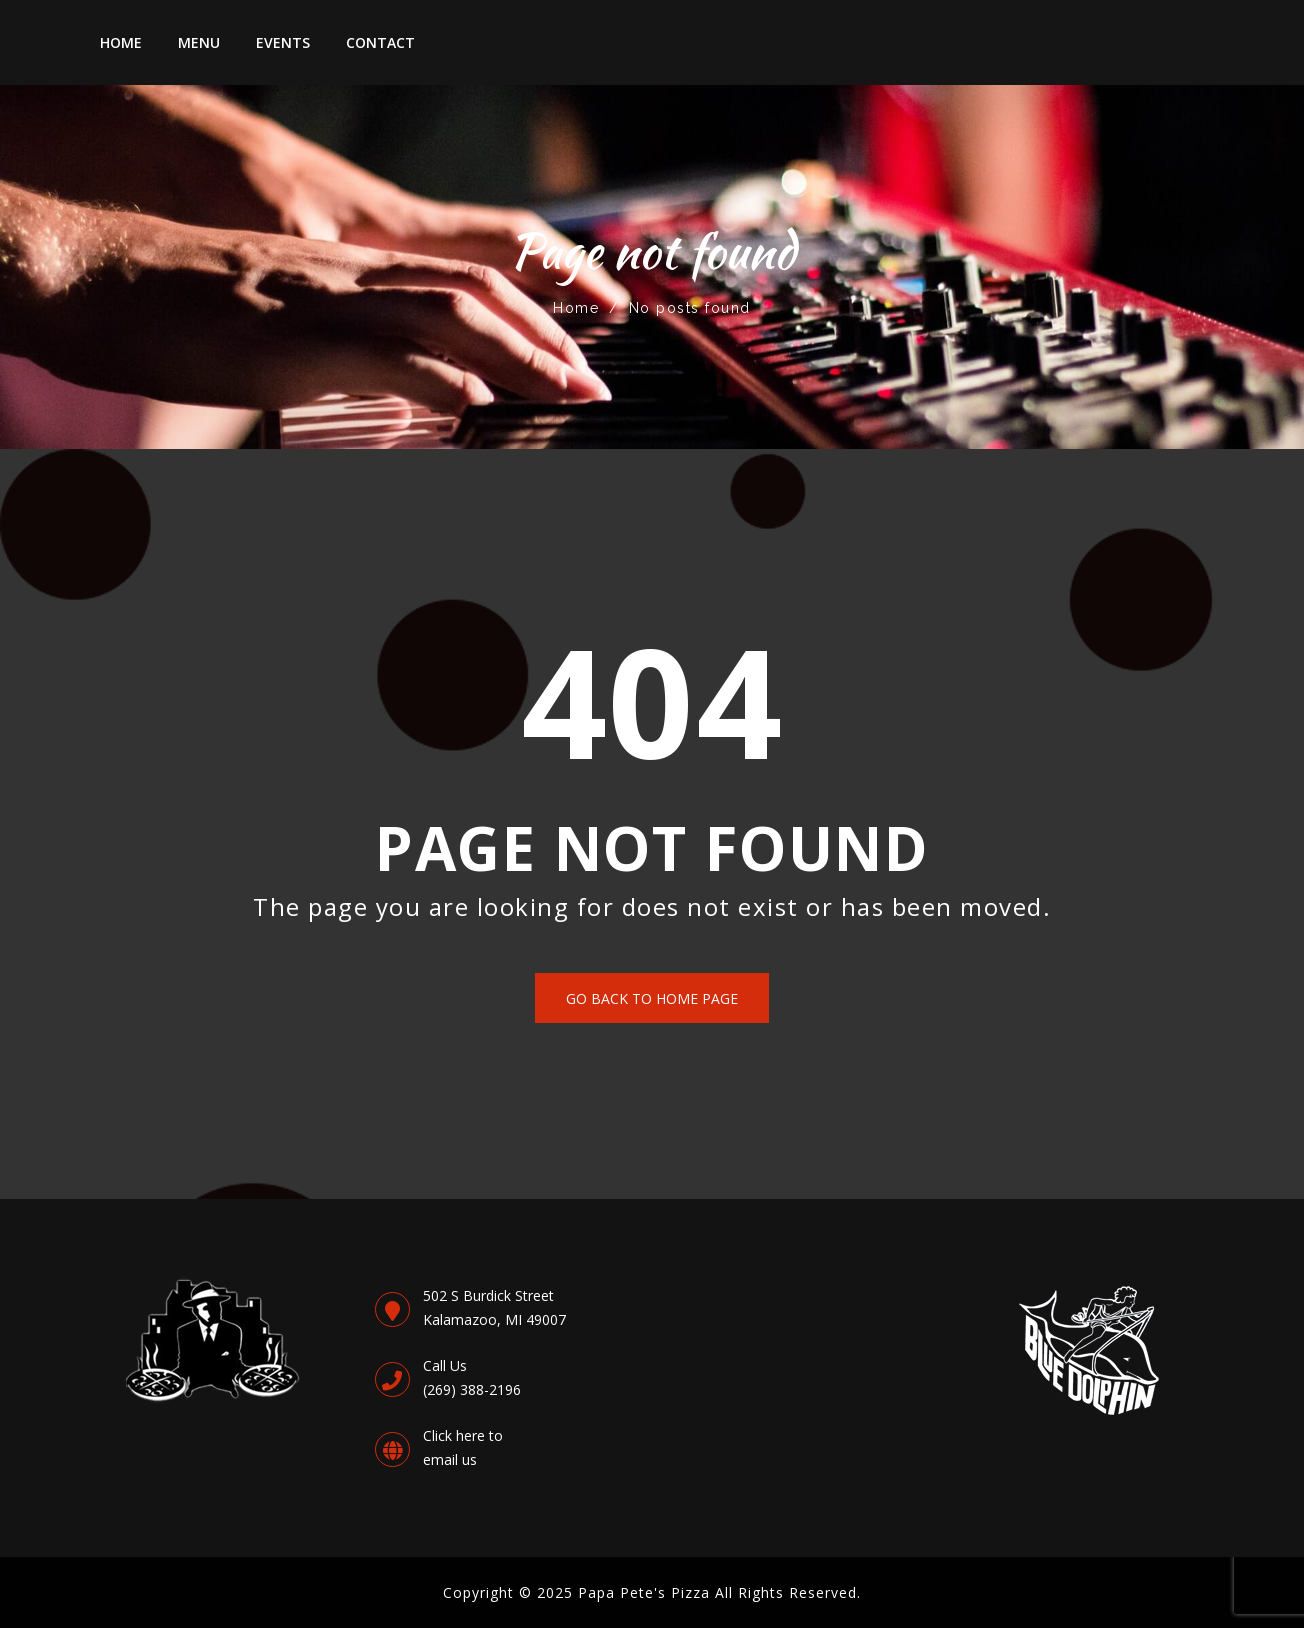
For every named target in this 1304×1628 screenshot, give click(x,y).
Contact (380, 42)
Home (121, 42)
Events (283, 42)
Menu (199, 42)
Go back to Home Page (652, 998)
